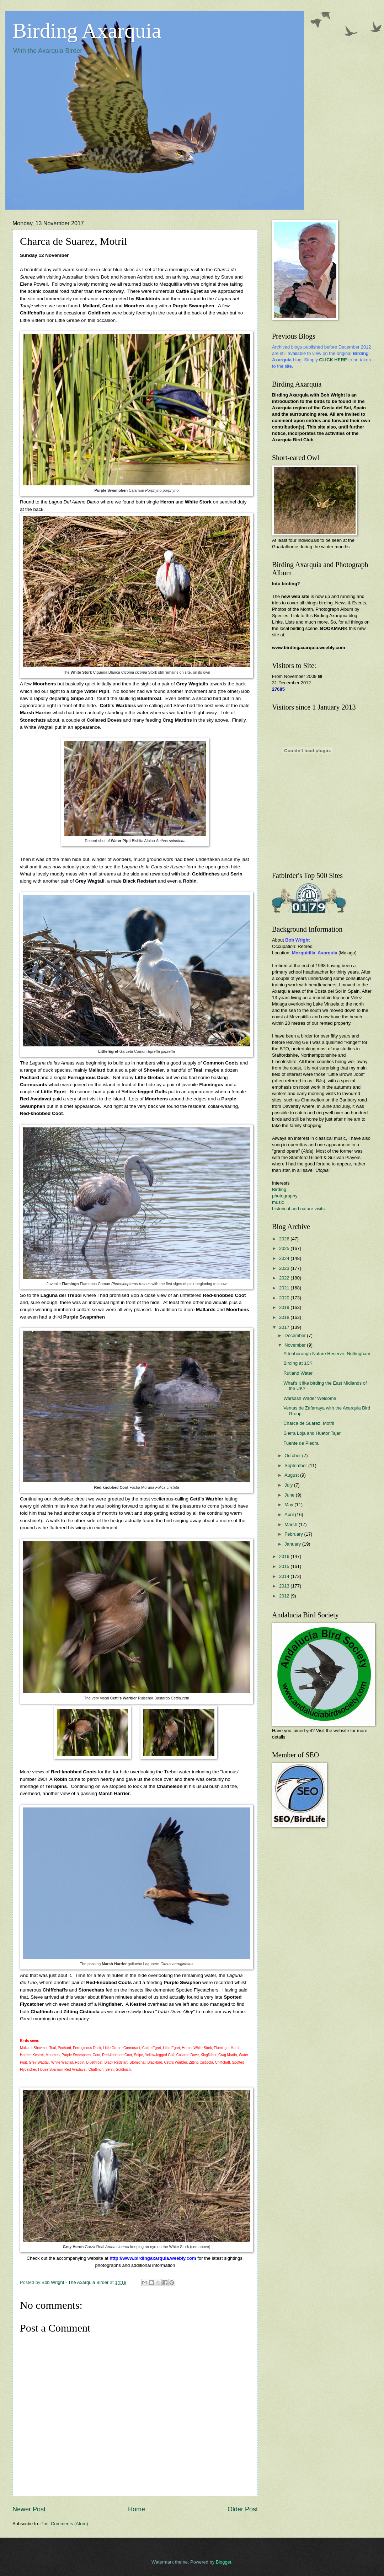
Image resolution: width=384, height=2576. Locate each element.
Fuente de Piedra (301, 1443)
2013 (284, 1586)
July (289, 1485)
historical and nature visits (298, 1208)
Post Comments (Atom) (64, 2523)
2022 (284, 1278)
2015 (284, 1566)
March (291, 1524)
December (295, 1335)
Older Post (243, 2509)
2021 (284, 1287)
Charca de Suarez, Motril (308, 1423)
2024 (284, 1258)
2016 (284, 1556)
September (296, 1465)
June (290, 1495)
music (278, 1202)
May (289, 1504)
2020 (284, 1297)
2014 (284, 1576)
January (293, 1544)
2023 (284, 1268)
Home (136, 2509)
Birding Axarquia (86, 30)
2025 (284, 1248)
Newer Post (29, 2509)
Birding (279, 1189)
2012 (284, 1596)
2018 (284, 1317)
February (294, 1534)
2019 (284, 1307)
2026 (284, 1238)
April (289, 1514)
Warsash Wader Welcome (309, 1398)
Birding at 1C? (298, 1363)
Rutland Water (298, 1373)
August (292, 1475)
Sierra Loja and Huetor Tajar (312, 1433)
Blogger (223, 2562)
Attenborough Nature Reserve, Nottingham (326, 1353)
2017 (284, 1327)
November (295, 1345)
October (293, 1455)
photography (285, 1195)
